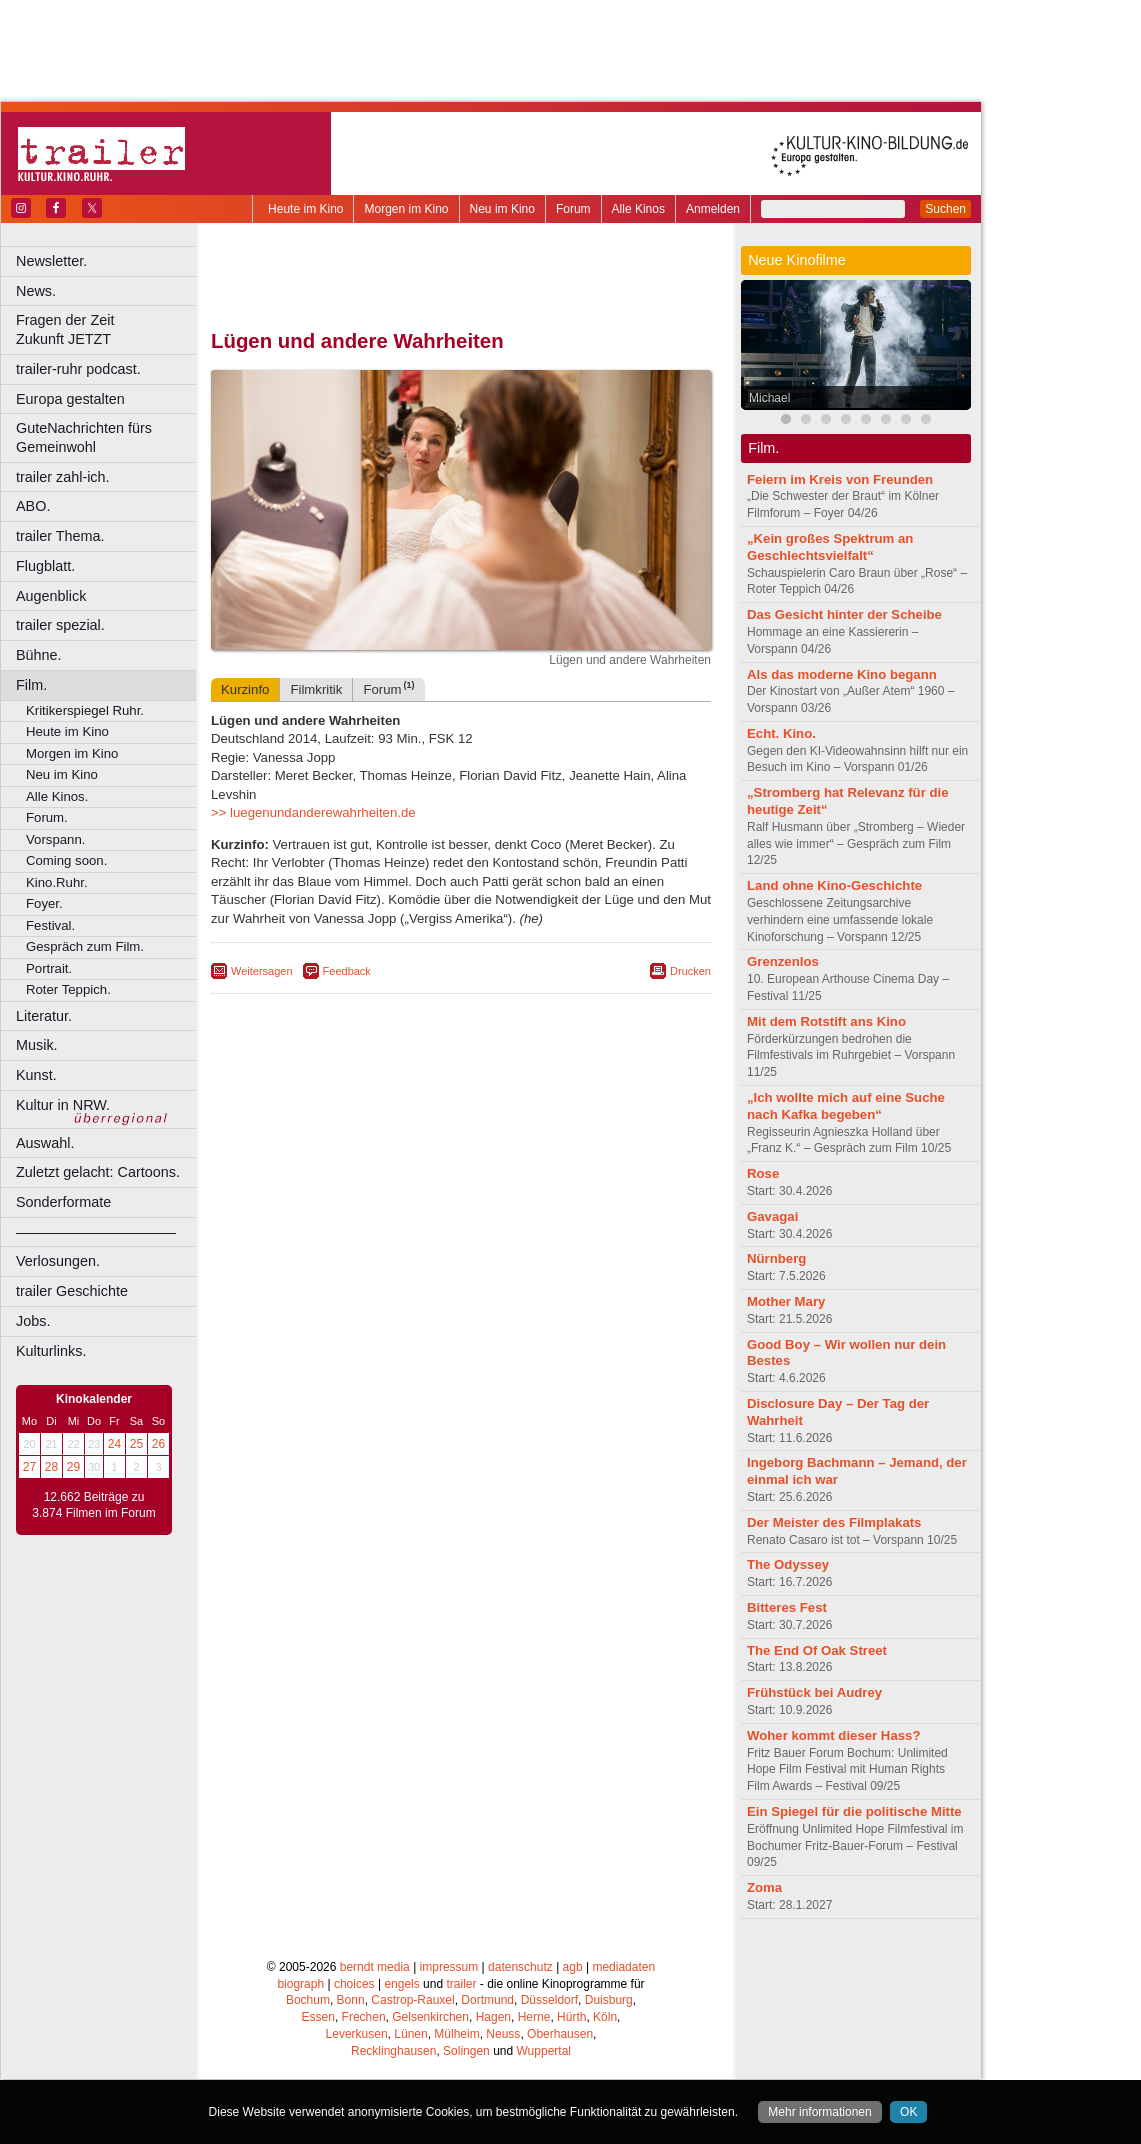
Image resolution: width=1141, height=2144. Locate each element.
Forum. (47, 817)
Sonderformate (63, 1202)
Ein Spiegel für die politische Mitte (854, 1811)
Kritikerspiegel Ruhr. (85, 710)
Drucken (690, 971)
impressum (449, 1967)
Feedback (347, 971)
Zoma (764, 1887)
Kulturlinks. (51, 1351)
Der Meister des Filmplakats (834, 1522)
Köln (605, 2017)
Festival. (50, 925)
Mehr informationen (819, 2112)
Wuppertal (544, 2051)
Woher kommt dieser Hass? (833, 1735)
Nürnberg (776, 1258)
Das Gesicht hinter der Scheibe (844, 614)
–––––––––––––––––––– (96, 1232)
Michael (769, 398)
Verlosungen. (58, 1261)
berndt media (375, 1967)
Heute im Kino (305, 209)
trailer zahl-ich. (63, 477)
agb (573, 1967)
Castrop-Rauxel (412, 2000)
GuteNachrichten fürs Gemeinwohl (84, 437)
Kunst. (36, 1075)
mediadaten (623, 1967)
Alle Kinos (638, 209)
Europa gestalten (70, 399)
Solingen (466, 2051)
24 (114, 1444)
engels (401, 1984)
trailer (461, 1984)
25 (136, 1444)
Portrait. (49, 968)
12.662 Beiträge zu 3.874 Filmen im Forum (93, 1505)
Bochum (308, 2000)
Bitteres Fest (787, 1607)
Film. (31, 685)
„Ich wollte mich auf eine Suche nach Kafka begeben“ (846, 1106)
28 (51, 1467)
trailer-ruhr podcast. (78, 369)
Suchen (945, 209)
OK (908, 2112)
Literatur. (44, 1016)
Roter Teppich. (68, 989)
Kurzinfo (245, 689)
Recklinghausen (393, 2051)
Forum (573, 209)
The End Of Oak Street (817, 1650)
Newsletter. (51, 261)
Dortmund (487, 2000)
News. (36, 291)
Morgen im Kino (406, 209)
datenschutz (520, 1967)
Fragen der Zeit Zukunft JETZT (108, 329)
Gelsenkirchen (430, 2017)
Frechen (364, 2017)
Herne (534, 2017)
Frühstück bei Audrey (814, 1692)
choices (354, 1984)
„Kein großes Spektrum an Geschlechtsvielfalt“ (830, 547)
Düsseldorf (549, 2000)
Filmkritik (316, 689)
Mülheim (456, 2034)
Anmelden (713, 209)
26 (158, 1444)
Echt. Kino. (781, 733)
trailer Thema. (60, 536)
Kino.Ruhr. (57, 882)
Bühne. (39, 655)
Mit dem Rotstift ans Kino (826, 1021)
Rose (763, 1173)
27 (29, 1467)
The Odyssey (788, 1564)
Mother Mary (786, 1301)
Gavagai (772, 1216)
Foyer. (44, 903)
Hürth (571, 2017)
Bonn (351, 2000)
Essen (318, 2017)
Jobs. (33, 1321)
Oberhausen (560, 2034)
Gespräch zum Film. (85, 946)
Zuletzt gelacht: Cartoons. (98, 1172)
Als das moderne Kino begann (842, 674)
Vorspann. (55, 839)
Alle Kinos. (57, 796)
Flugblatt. (45, 566)
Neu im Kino (502, 209)
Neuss (503, 2034)
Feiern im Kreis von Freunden (840, 479)
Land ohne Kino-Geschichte (834, 885)
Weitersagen (262, 971)
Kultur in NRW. (63, 1105)
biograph (300, 1984)
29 (73, 1467)
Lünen (410, 2034)
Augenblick (51, 596)
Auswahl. (45, 1143)
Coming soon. (66, 860)
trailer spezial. (60, 625)
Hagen (493, 2017)
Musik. (37, 1045)
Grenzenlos (783, 961)
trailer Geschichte (72, 1291)
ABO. (33, 506)
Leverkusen (357, 2034)
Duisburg (609, 2000)
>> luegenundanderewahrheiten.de (313, 812)
